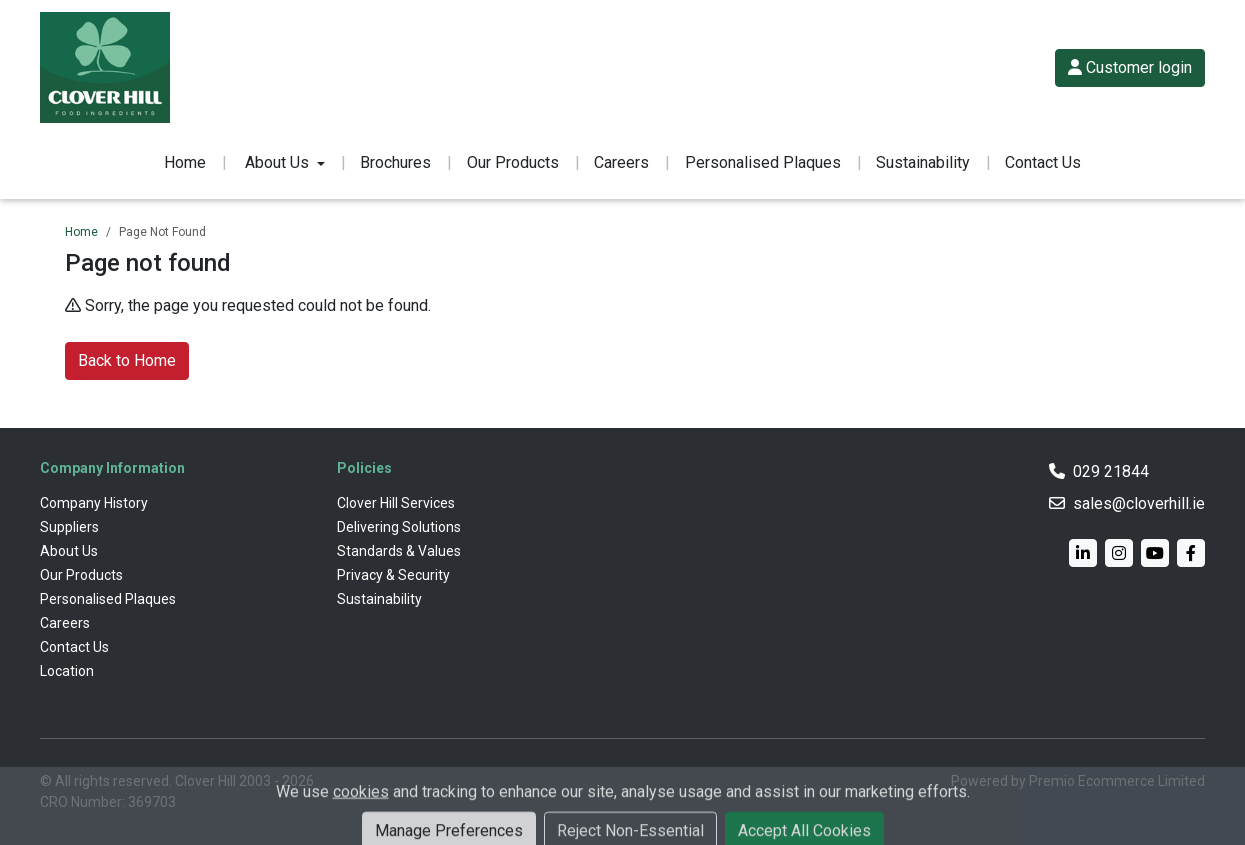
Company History (94, 503)
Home (185, 162)
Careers (621, 162)
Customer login (1130, 67)
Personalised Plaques (763, 162)
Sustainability (923, 162)
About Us (69, 551)
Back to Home (127, 360)
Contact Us (1043, 162)
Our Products (513, 162)
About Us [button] (277, 162)
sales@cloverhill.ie (1139, 503)
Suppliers (69, 527)
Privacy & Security (393, 575)
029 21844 (1111, 471)
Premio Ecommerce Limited (1117, 781)
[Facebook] (1191, 553)
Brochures (395, 162)
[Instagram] (1119, 553)
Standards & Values (399, 551)
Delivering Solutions (399, 527)
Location (67, 671)
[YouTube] (1155, 553)
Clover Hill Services (396, 503)
